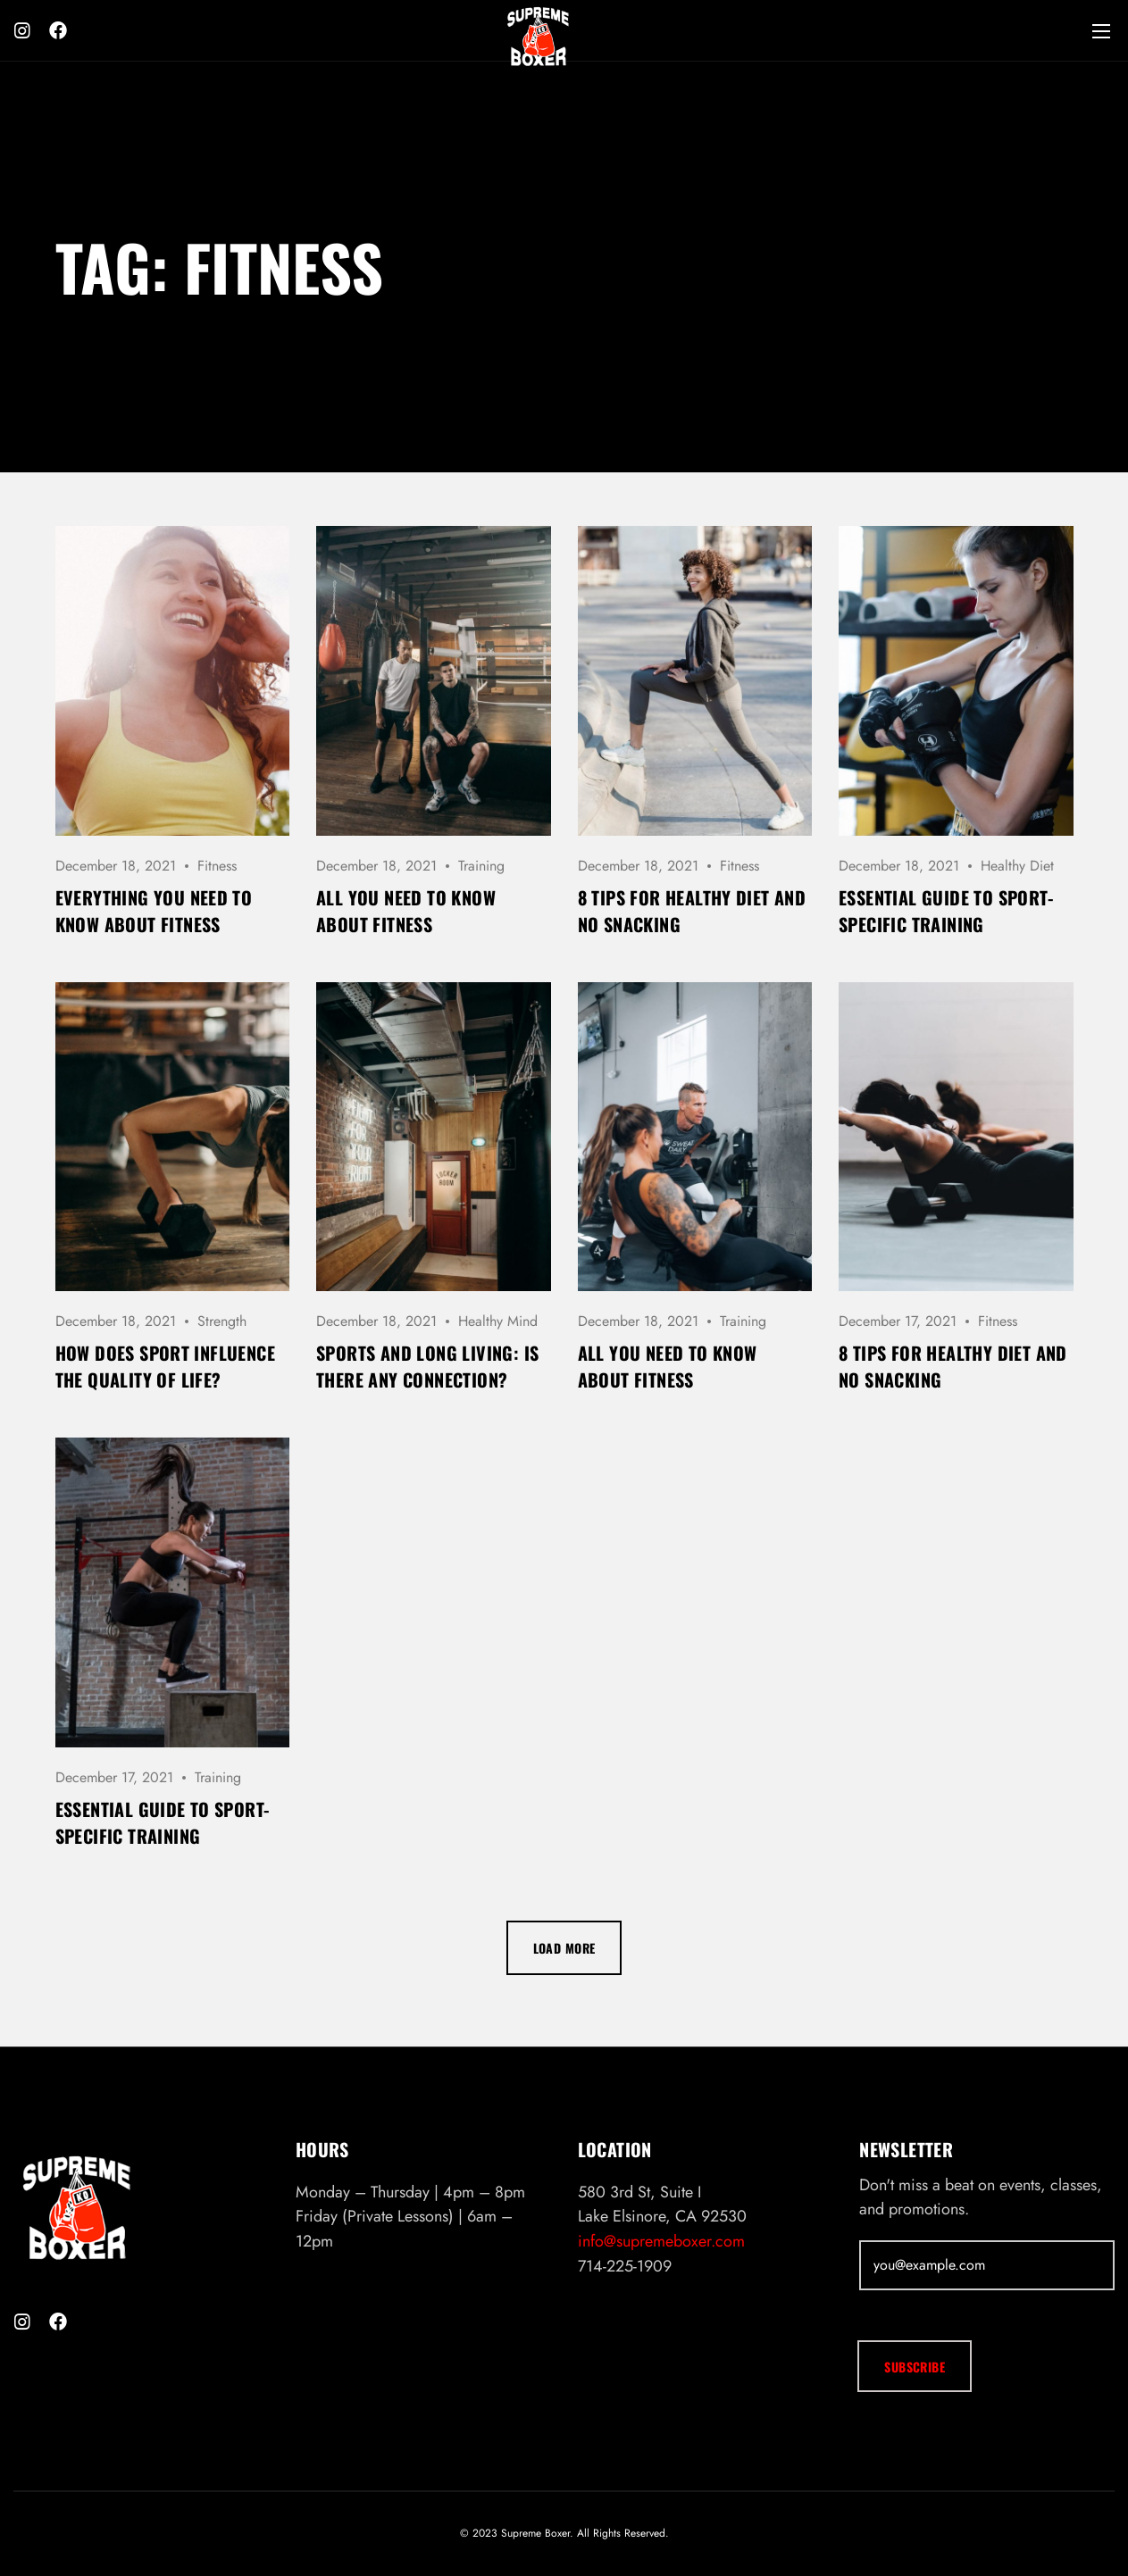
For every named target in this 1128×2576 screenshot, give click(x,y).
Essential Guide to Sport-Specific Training (946, 911)
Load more (564, 1947)
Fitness (217, 865)
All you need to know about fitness (406, 911)
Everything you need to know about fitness (154, 911)
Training (481, 865)
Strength (221, 1321)
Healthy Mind (498, 1321)
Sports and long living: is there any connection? (427, 1366)
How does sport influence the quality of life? (165, 1366)
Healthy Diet (1017, 865)
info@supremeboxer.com (661, 2241)
